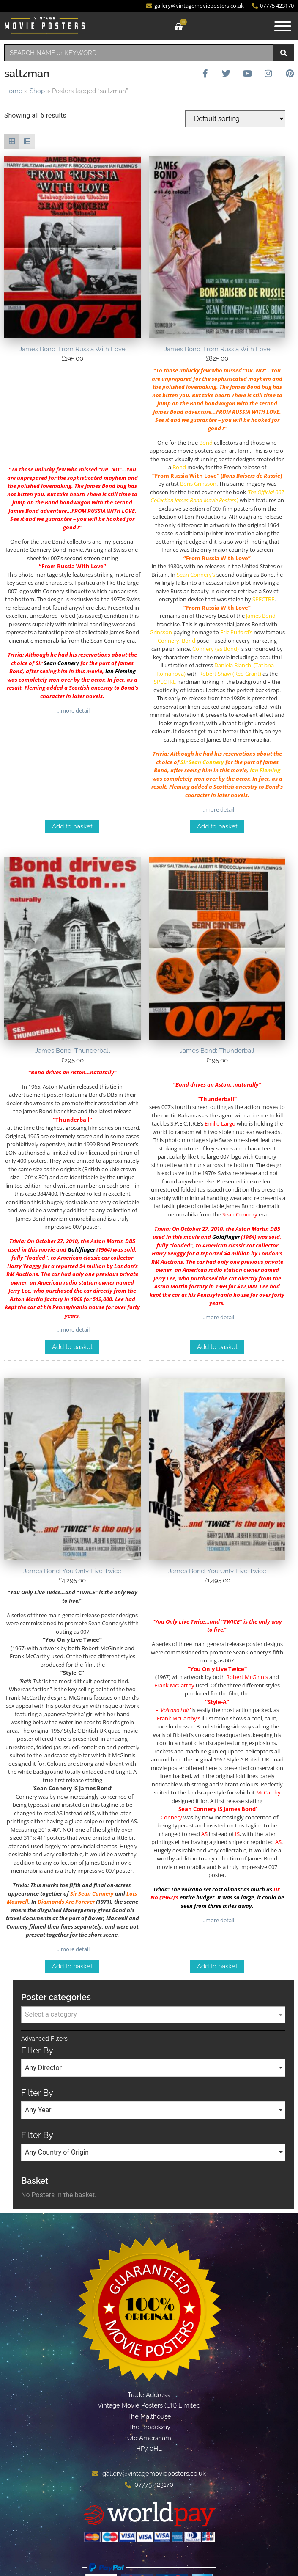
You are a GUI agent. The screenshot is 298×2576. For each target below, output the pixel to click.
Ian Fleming (120, 671)
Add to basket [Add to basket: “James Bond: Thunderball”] (72, 1347)
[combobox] (138, 52)
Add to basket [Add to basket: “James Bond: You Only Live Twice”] (72, 1966)
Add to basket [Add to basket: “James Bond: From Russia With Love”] (72, 826)
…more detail (72, 710)
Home (13, 91)
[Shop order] (235, 118)
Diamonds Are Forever (66, 1901)
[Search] (283, 52)
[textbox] (153, 2014)
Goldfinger (81, 1249)
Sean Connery (61, 663)
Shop (37, 91)
